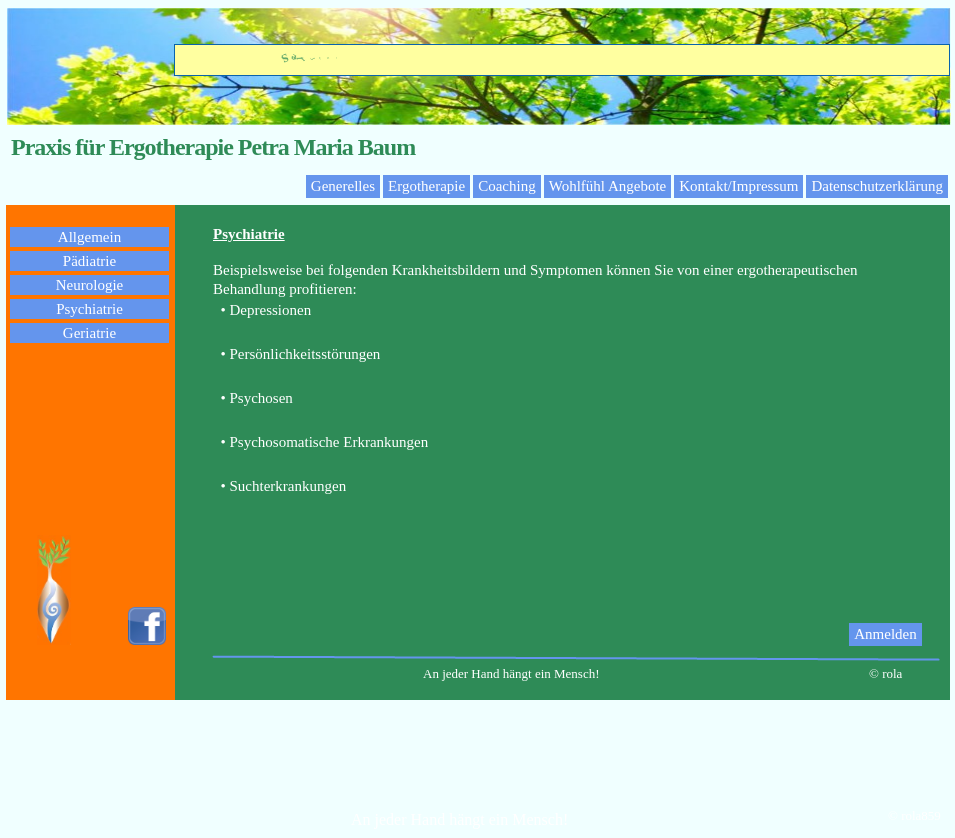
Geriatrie (89, 333)
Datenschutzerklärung (877, 186)
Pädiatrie (89, 261)
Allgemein (89, 237)
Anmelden (885, 634)
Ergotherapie (426, 186)
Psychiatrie (89, 309)
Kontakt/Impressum (738, 186)
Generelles (343, 186)
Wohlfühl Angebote (608, 186)
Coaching (507, 186)
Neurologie (89, 285)
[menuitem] (897, 634)
